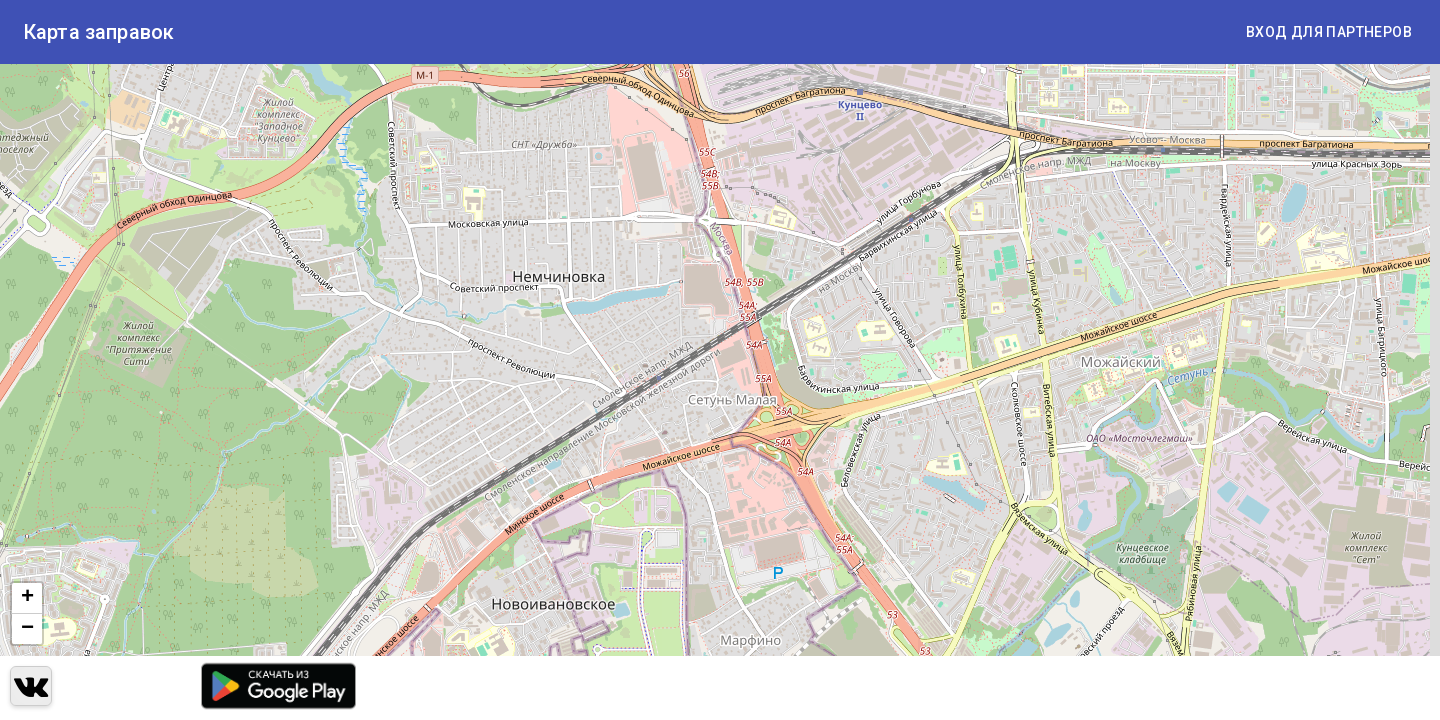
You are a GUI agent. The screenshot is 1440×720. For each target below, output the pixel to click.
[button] (27, 598)
